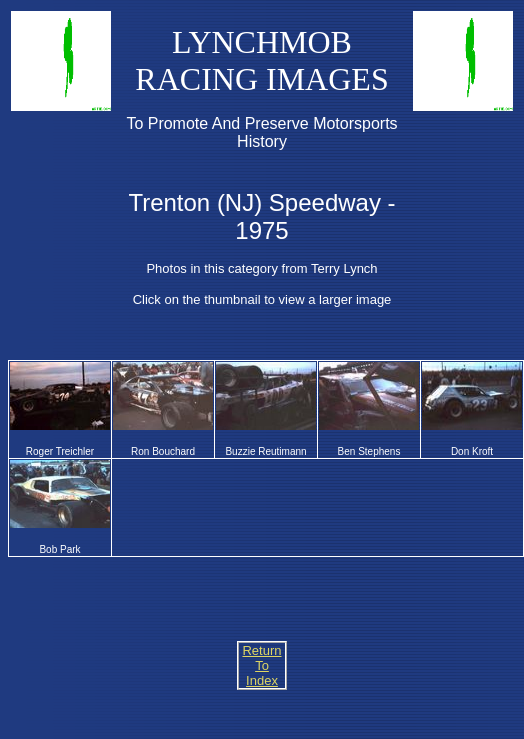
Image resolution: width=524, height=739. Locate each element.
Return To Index (261, 665)
